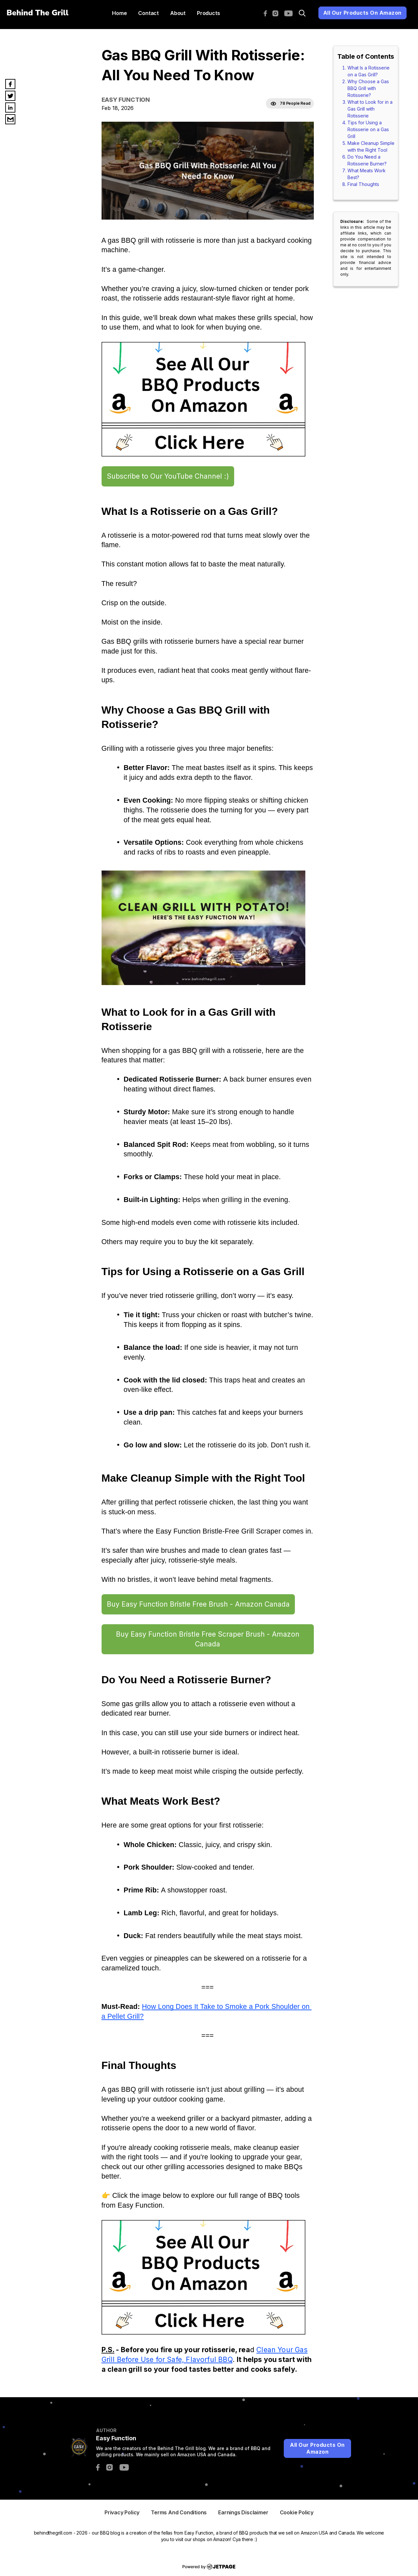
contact (148, 13)
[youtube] (290, 13)
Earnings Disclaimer (243, 2512)
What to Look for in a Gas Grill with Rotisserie (370, 108)
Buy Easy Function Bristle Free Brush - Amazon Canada (198, 1604)
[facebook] (267, 13)
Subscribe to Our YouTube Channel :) (168, 476)
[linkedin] (10, 107)
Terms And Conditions (179, 2512)
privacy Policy (121, 2512)
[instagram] (277, 13)
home (119, 13)
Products (208, 13)
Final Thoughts (363, 184)
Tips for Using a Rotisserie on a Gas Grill (368, 129)
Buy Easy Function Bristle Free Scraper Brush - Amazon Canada (207, 1639)
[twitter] (10, 96)
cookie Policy (297, 2512)
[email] (10, 119)
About (177, 13)
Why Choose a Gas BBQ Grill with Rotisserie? (368, 88)
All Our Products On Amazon (362, 12)
